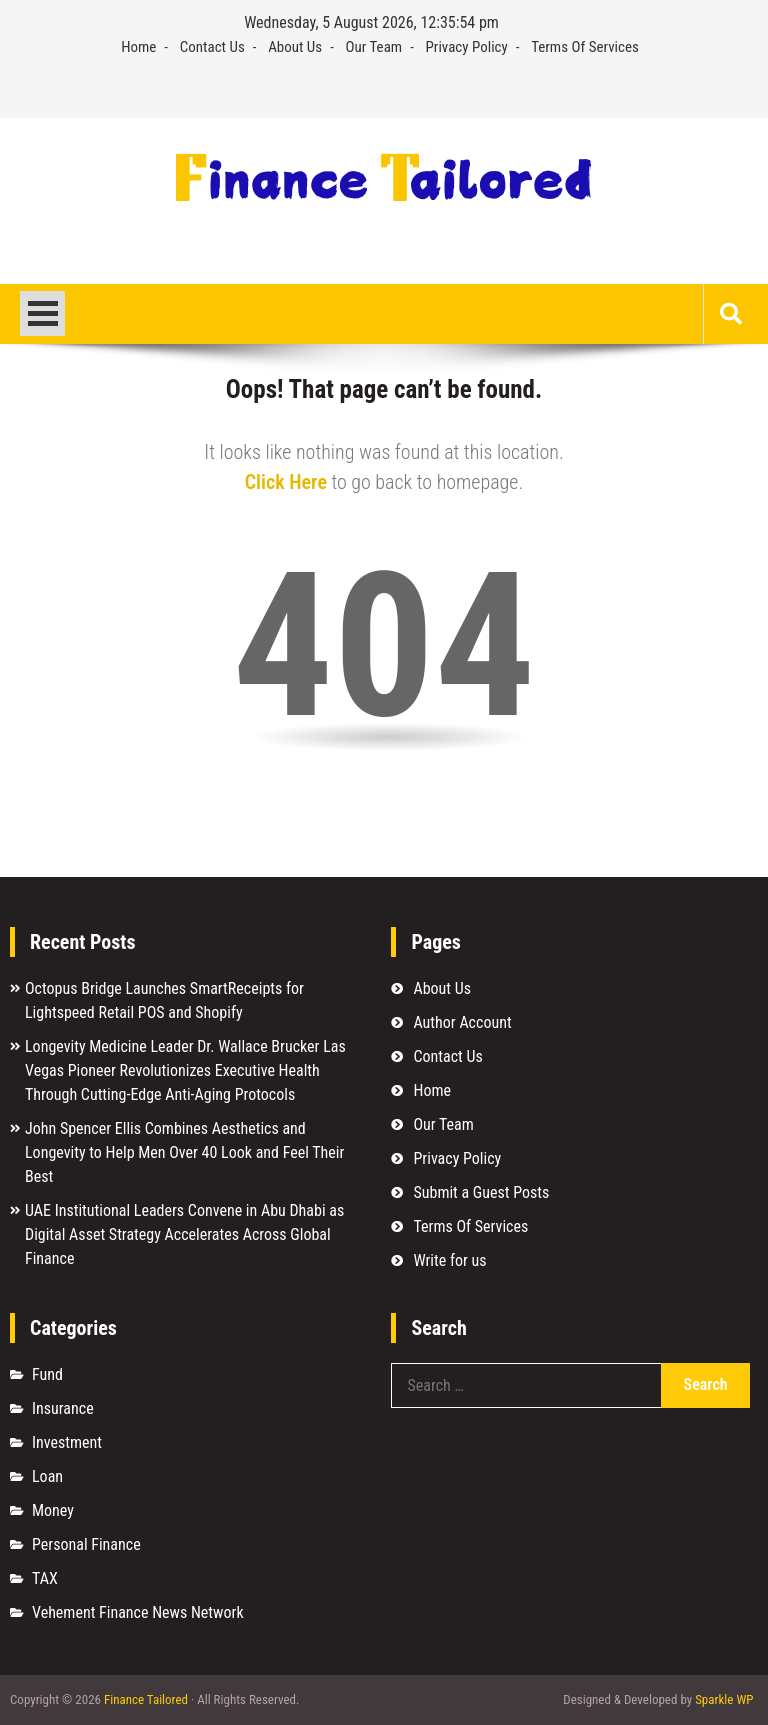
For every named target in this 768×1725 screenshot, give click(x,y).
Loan (47, 1476)
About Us (295, 47)
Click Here (286, 482)
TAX (45, 1578)
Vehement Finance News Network (138, 1612)
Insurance (63, 1408)
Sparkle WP (724, 1699)
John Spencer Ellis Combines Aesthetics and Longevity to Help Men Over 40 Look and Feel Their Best (184, 1152)
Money (53, 1510)
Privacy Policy (467, 47)
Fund (47, 1374)
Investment (67, 1442)
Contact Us (212, 47)
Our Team (374, 47)
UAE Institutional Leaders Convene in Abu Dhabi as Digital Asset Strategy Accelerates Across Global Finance (184, 1234)
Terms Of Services (585, 47)
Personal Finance (86, 1544)
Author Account (462, 1022)
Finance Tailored (146, 1699)
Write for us (449, 1260)
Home (138, 47)
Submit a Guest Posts (481, 1192)
